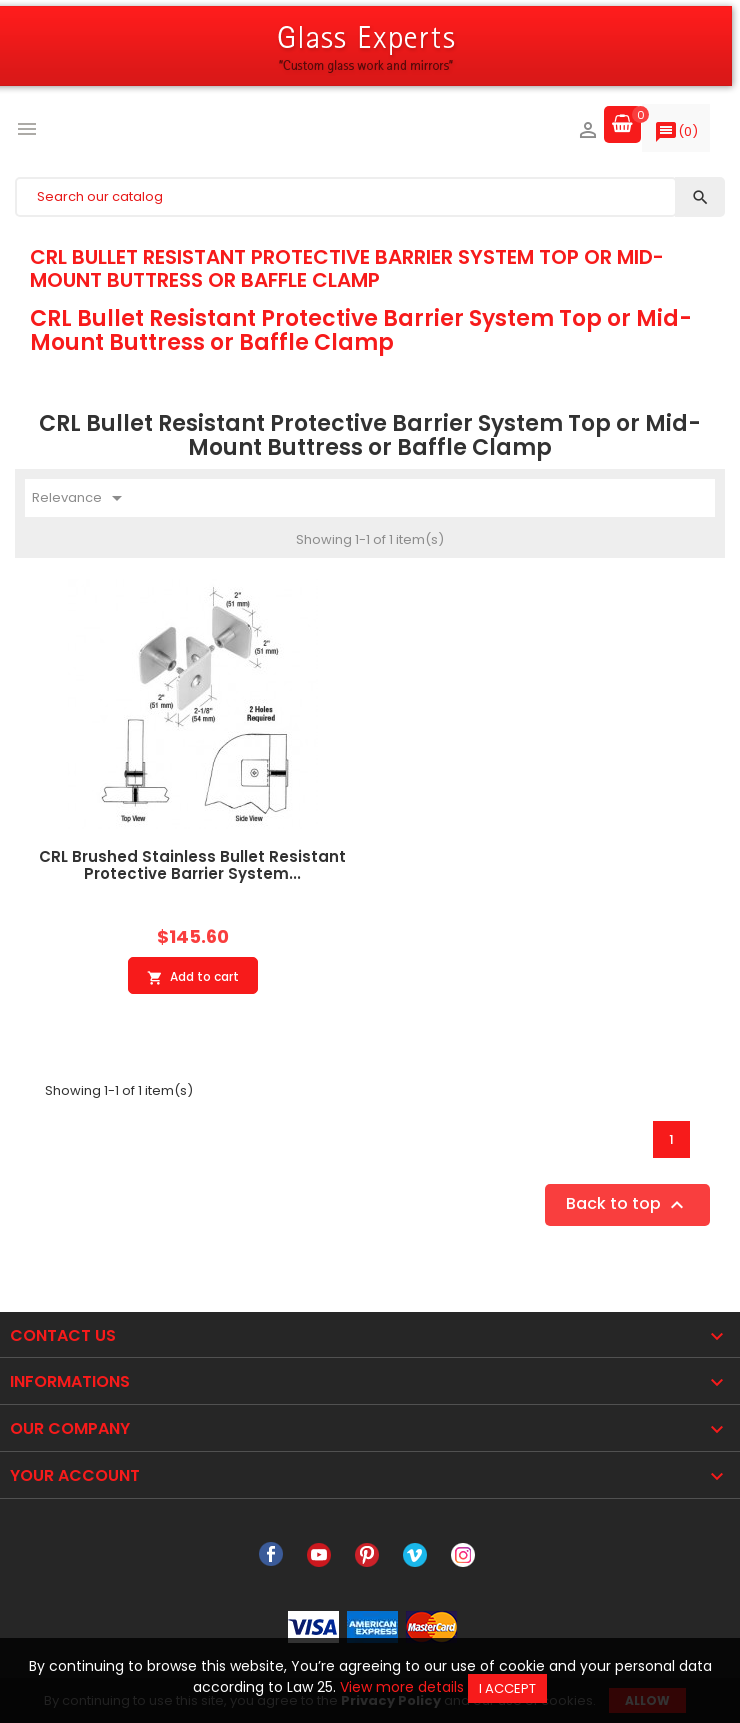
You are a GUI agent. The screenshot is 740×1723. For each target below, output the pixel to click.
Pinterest (367, 1555)
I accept (507, 1688)
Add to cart (193, 977)
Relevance (80, 498)
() (676, 136)
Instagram (463, 1555)
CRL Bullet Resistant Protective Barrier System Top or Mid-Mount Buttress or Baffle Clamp (347, 268)
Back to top (627, 1205)
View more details (402, 1687)
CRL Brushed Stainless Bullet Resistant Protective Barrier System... (192, 865)
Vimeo (415, 1555)
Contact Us (63, 1335)
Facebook (271, 1555)
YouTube (319, 1555)
